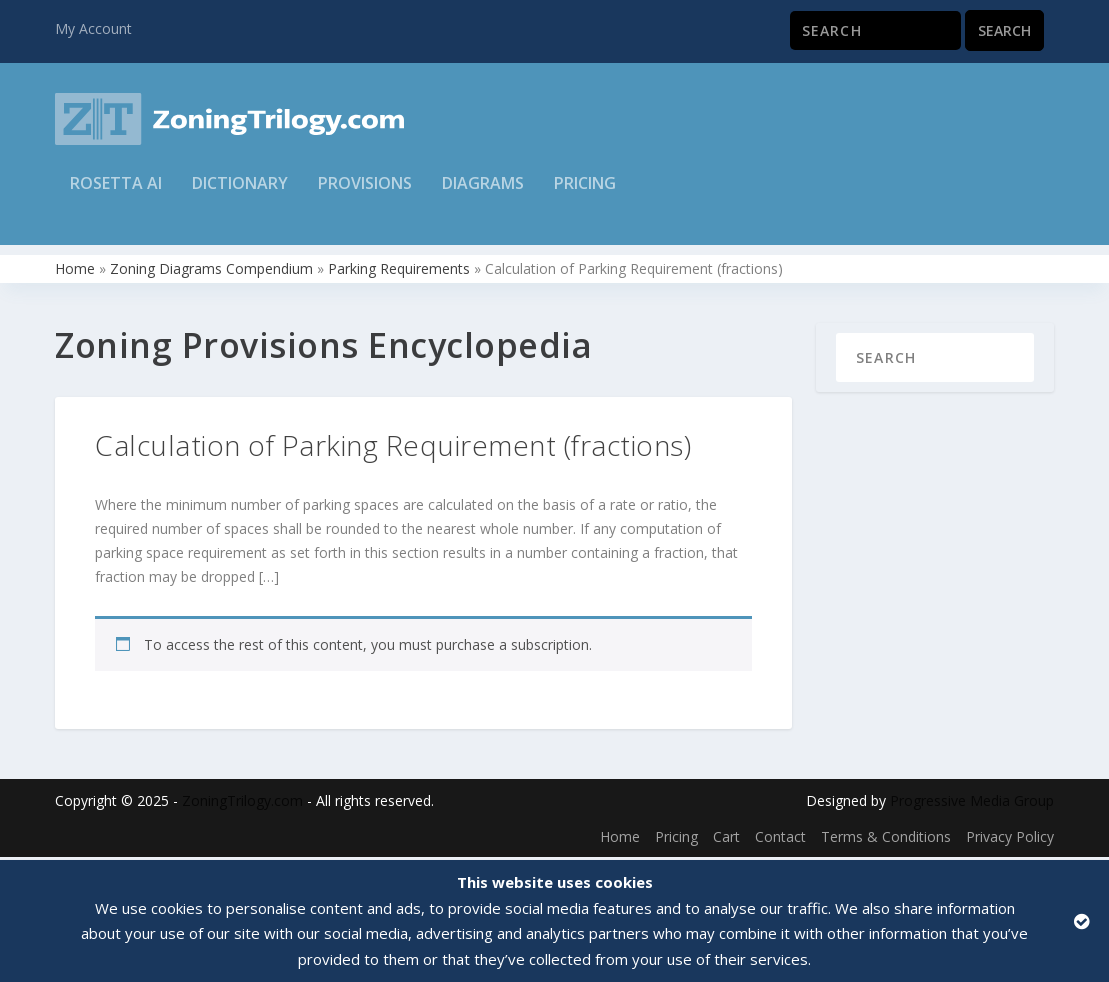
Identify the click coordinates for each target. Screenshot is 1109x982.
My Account (93, 28)
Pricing (585, 196)
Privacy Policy (1010, 838)
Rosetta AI (116, 196)
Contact (780, 838)
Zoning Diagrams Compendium (211, 270)
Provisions (365, 196)
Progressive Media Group (972, 802)
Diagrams (483, 196)
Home (75, 270)
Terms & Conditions (886, 838)
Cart (726, 838)
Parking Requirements (399, 270)
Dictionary (240, 196)
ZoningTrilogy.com (242, 802)
